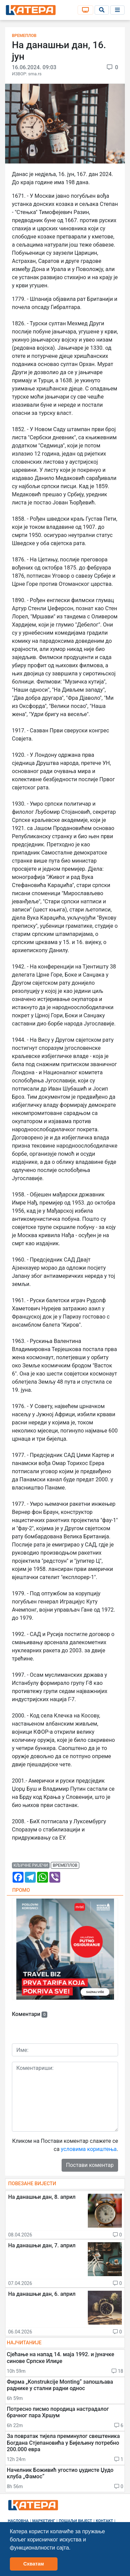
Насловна (18, 2521)
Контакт (104, 2521)
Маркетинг (43, 2521)
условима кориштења (89, 2149)
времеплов (65, 1865)
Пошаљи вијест (75, 2521)
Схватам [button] (33, 2564)
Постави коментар (90, 2165)
